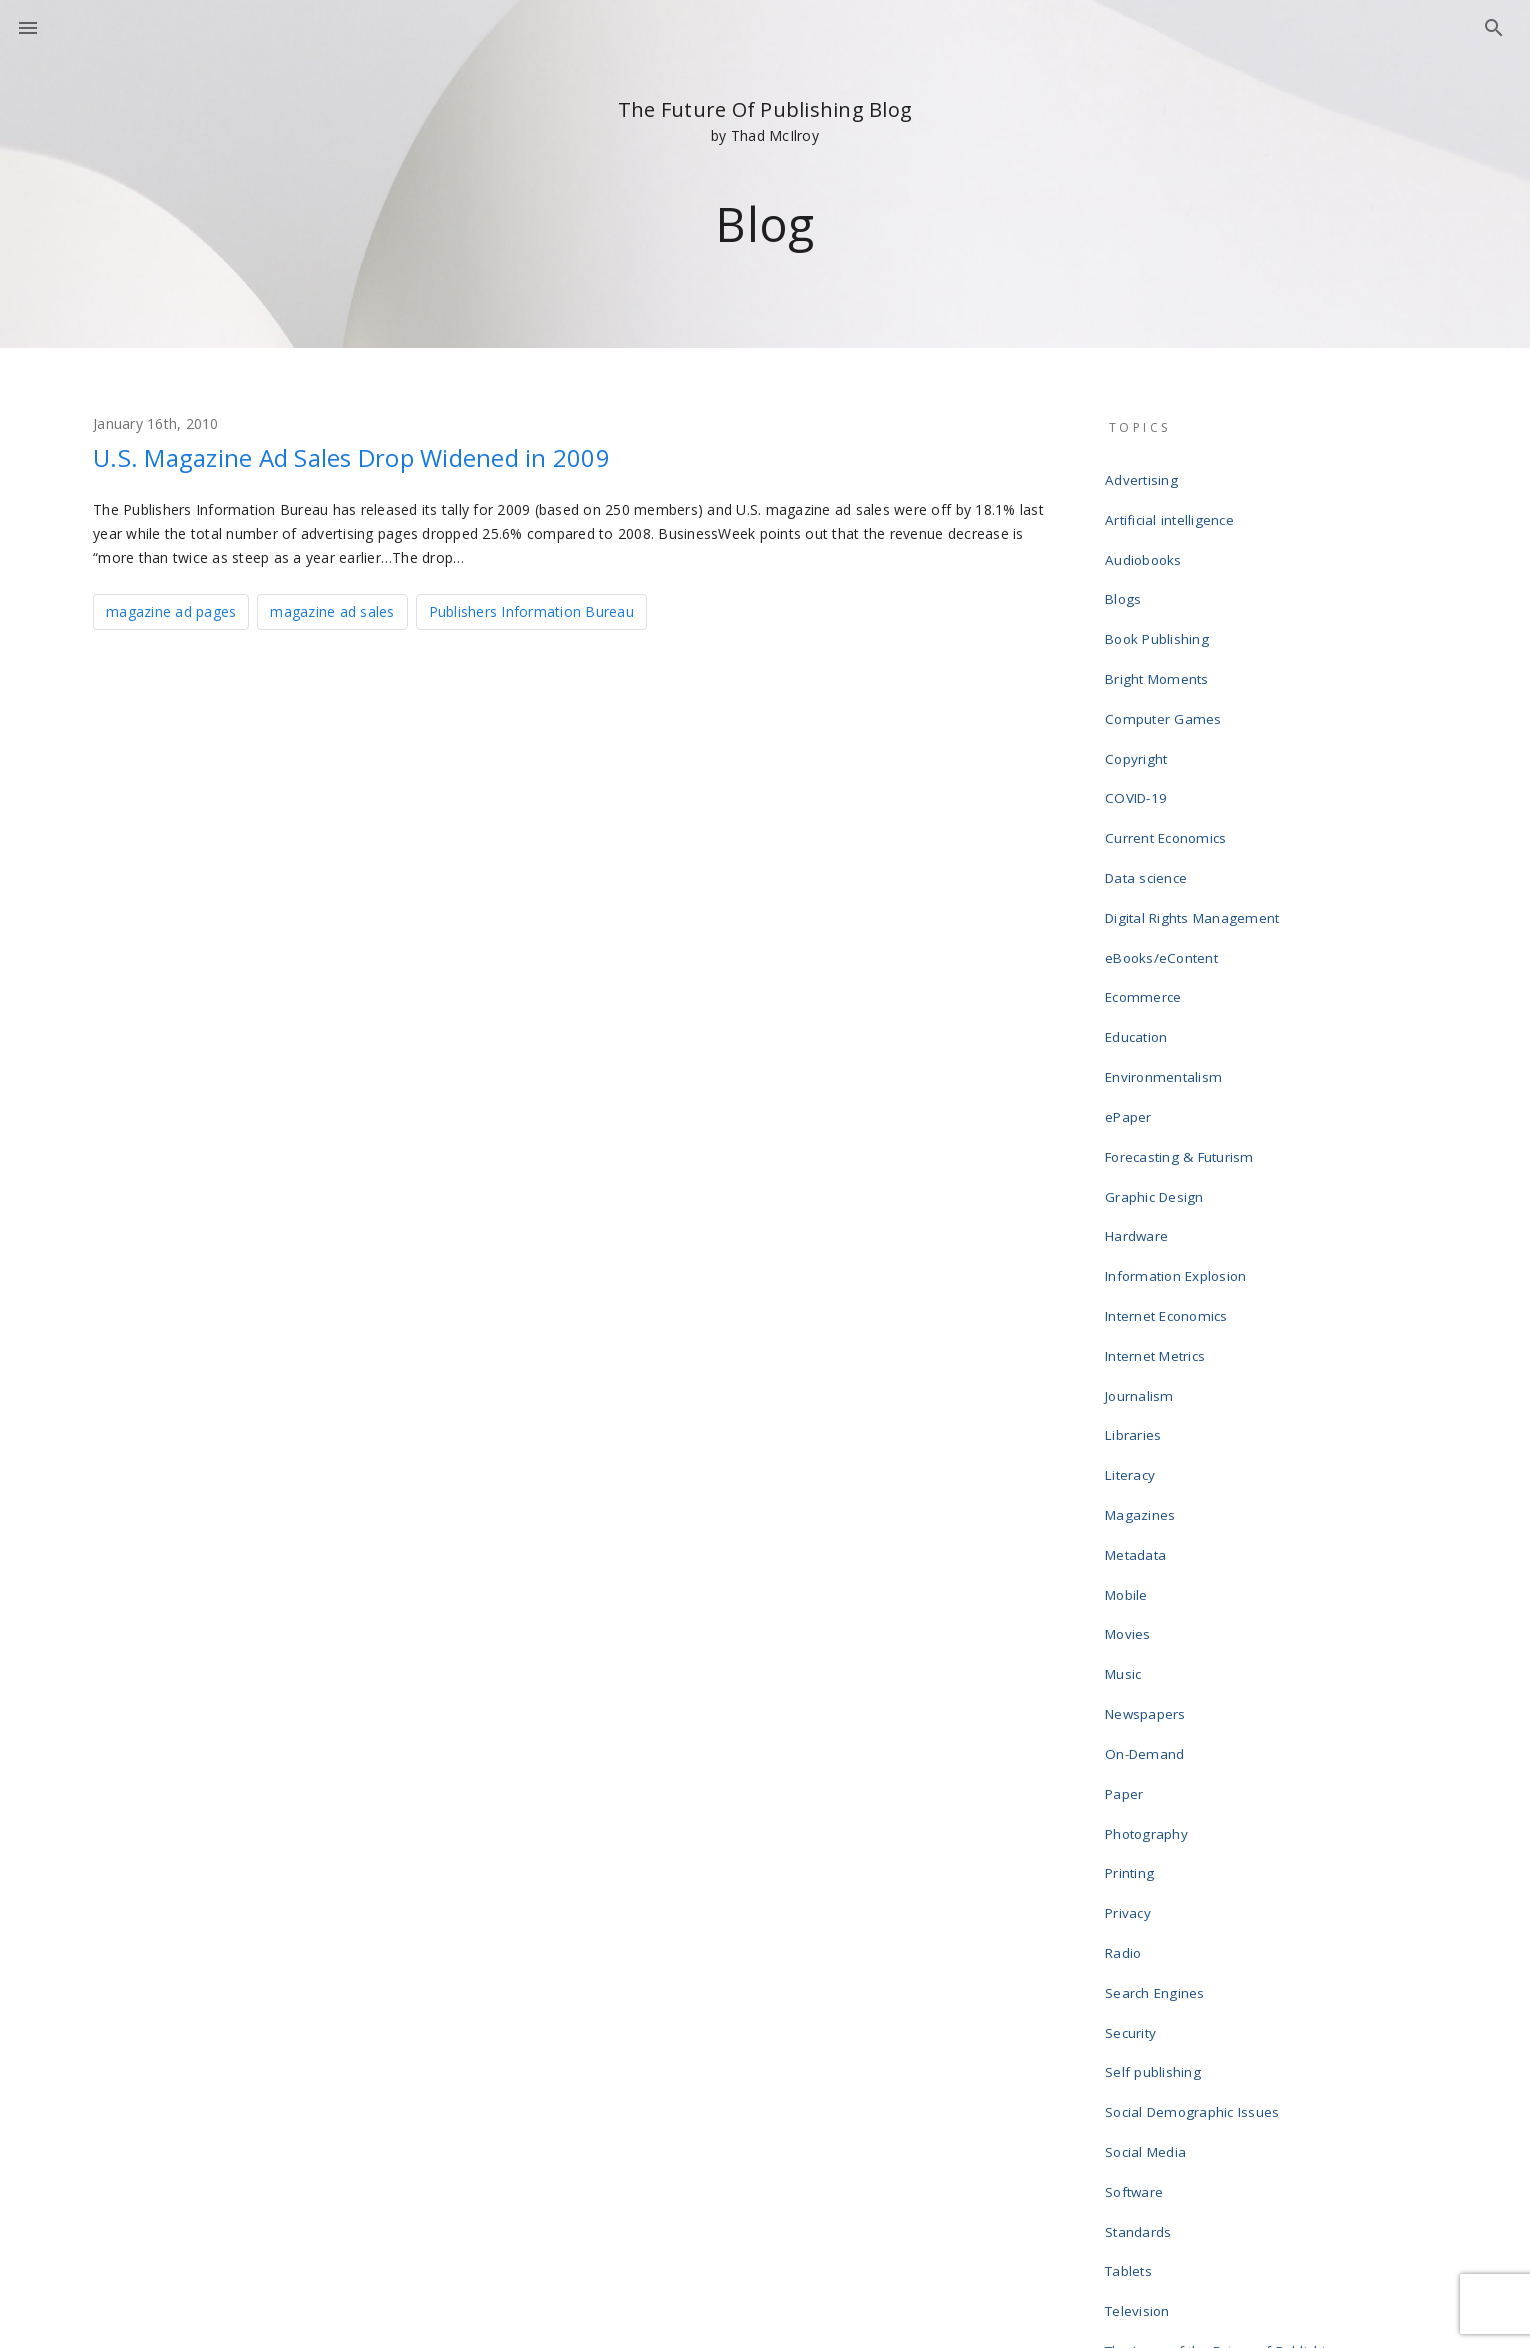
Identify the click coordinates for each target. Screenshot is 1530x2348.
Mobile (1130, 1372)
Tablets (1132, 1916)
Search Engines (1158, 1692)
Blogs (1126, 572)
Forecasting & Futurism (1180, 1020)
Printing (1133, 1596)
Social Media (1149, 1820)
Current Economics (1167, 764)
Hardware (1140, 1084)
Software (1138, 1852)
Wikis (1125, 2108)
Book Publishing (1159, 604)
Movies (1132, 1404)
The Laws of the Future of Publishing (1223, 1980)
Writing (1131, 2140)
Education (1140, 924)
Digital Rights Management (1192, 828)
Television (1141, 1948)
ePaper (1132, 988)
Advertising (1144, 476)
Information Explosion (1178, 1116)
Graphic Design (1157, 1052)
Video (1127, 2044)
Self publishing (1156, 1756)
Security (1134, 1724)
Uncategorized (1155, 2012)
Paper (1128, 1532)
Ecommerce (1145, 892)
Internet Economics (1169, 1148)
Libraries (1136, 1244)
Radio (1127, 1660)
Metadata (1139, 1340)
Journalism (1142, 1212)
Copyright (1139, 700)
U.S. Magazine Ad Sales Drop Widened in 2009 (399, 456)
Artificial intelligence (1172, 508)
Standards (1142, 1884)
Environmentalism (1165, 956)
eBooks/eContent (1164, 860)
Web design (1146, 2076)
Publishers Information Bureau (531, 609)
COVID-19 (1138, 732)
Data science (1149, 796)
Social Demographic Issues (1193, 1788)
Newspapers (1149, 1468)
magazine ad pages (171, 609)
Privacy (1132, 1628)
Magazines (1143, 1308)
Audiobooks (1147, 540)
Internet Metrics (1158, 1180)
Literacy (1133, 1276)
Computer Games (1164, 668)
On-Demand (1147, 1500)
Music (1127, 1436)
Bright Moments (1158, 636)
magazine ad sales (332, 609)
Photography (1150, 1564)
